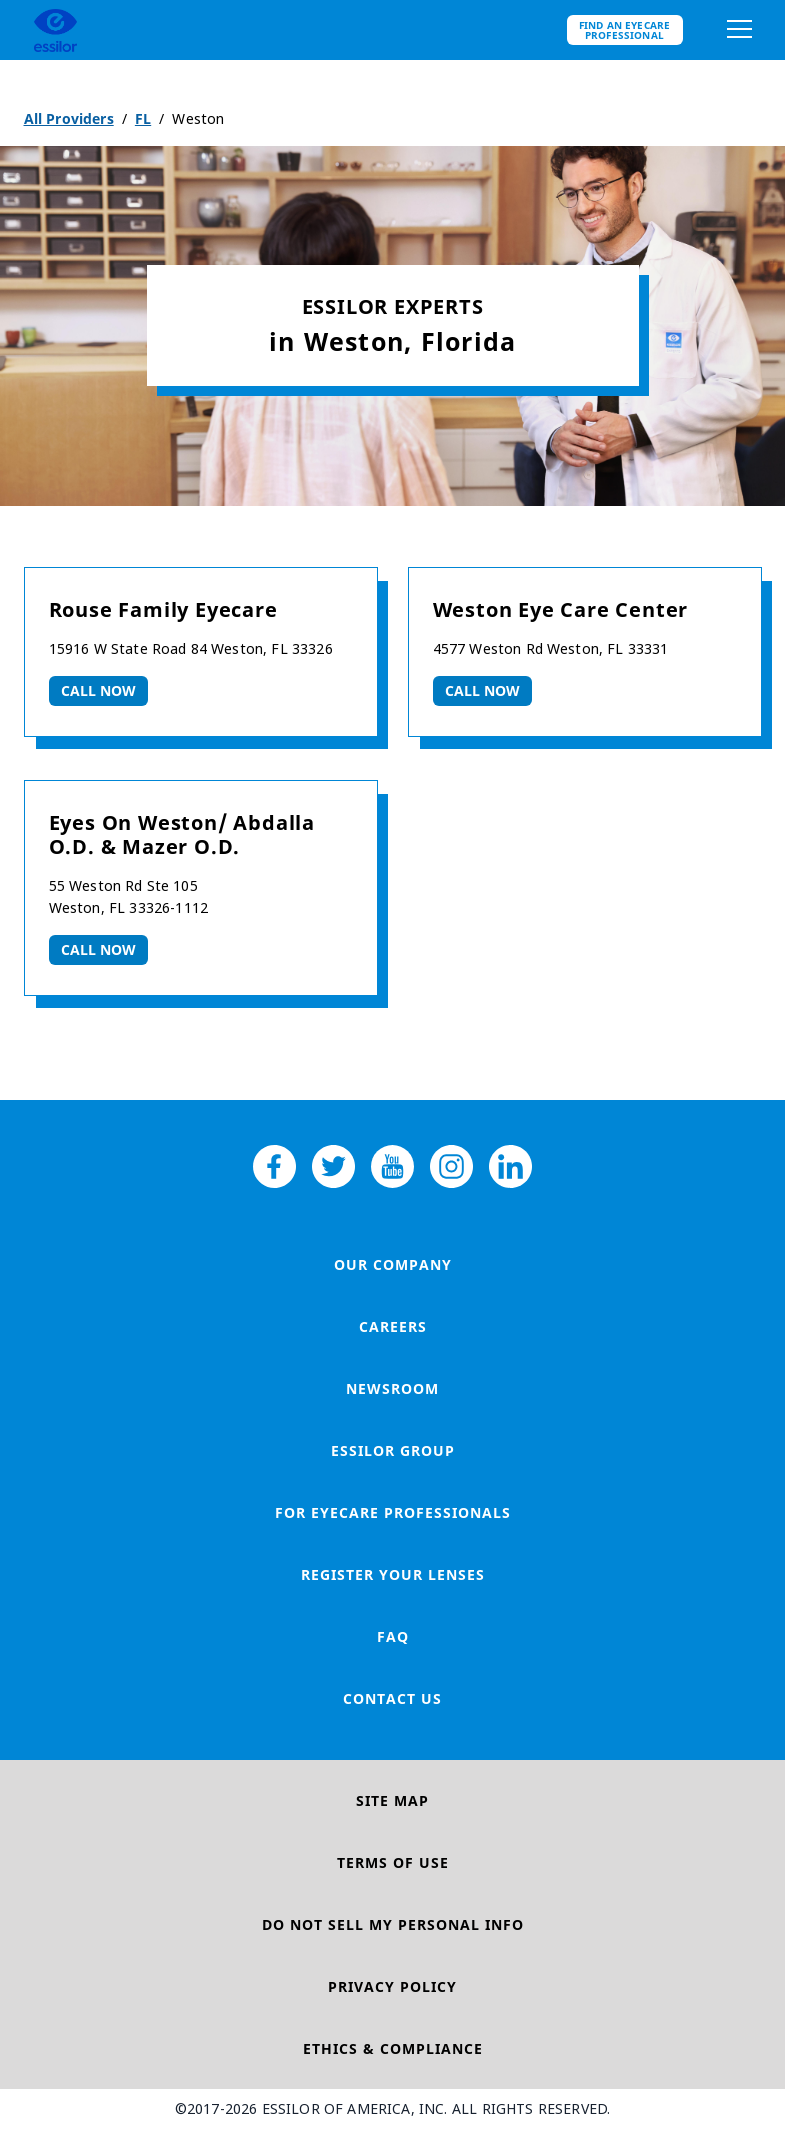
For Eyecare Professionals (393, 1512)
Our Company (393, 1264)
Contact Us (392, 1698)
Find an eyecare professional (625, 30)
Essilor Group (393, 1450)
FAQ (393, 1636)
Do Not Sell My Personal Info (393, 1924)
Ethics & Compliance (393, 2048)
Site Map (392, 1800)
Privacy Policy (392, 1986)
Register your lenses (393, 1574)
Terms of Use (393, 1862)
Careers (393, 1326)
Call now (99, 690)
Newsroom (392, 1388)
